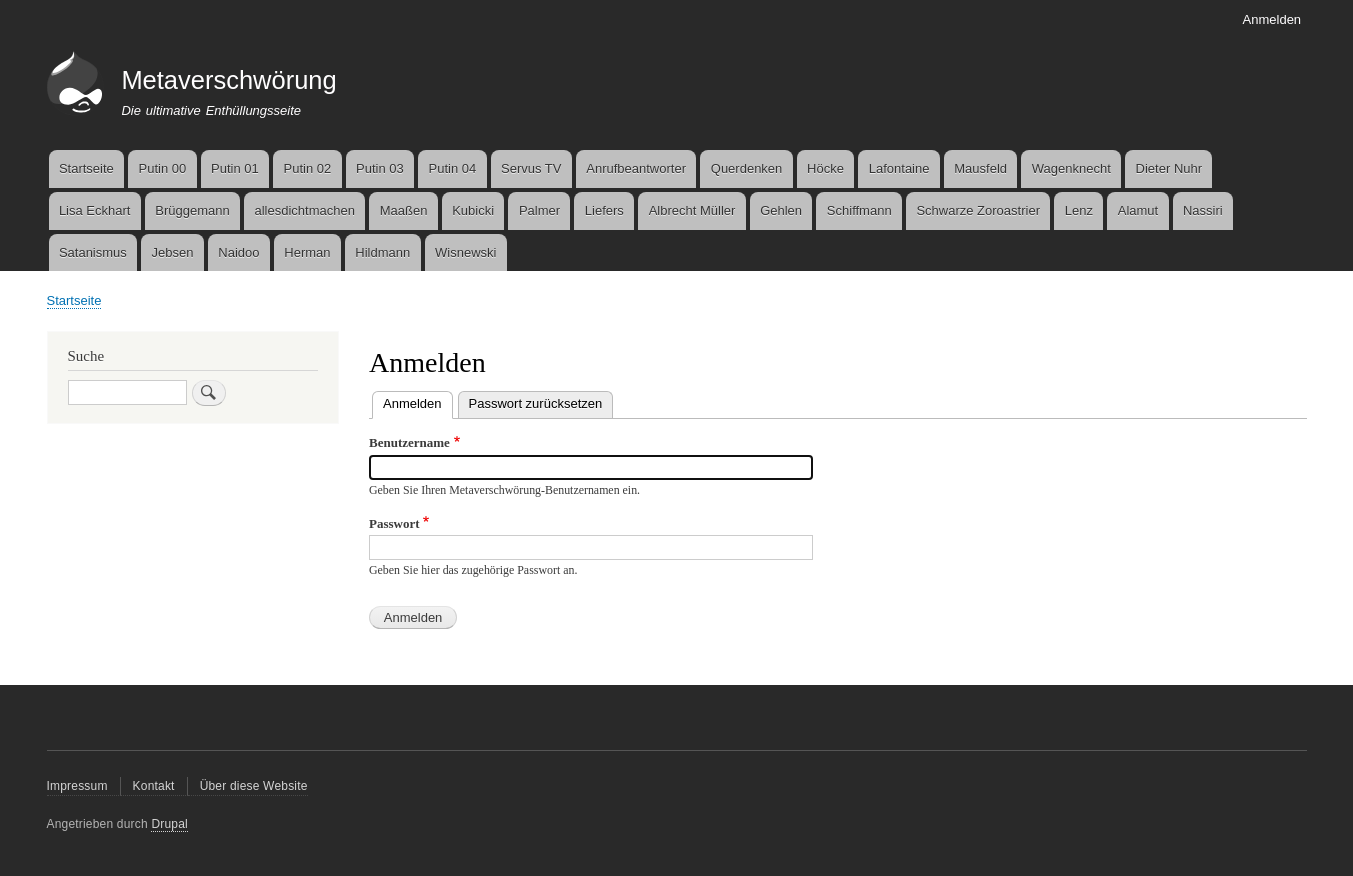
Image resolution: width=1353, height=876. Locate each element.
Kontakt (154, 786)
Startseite (86, 168)
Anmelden (1272, 19)
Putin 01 (235, 168)
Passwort (394, 523)
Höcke (825, 168)
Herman (307, 252)
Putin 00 (163, 168)
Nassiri (1203, 210)
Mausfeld (980, 168)
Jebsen (173, 252)
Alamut (1138, 210)
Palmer (539, 210)
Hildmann (382, 252)
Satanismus (93, 252)
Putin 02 (308, 168)
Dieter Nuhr (1169, 168)
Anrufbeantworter (636, 168)
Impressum (77, 786)
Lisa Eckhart (95, 210)
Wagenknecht (1071, 168)
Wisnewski (465, 252)
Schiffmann (859, 210)
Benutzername (409, 442)
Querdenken (747, 168)
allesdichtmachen (304, 210)
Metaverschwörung (228, 80)
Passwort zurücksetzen (536, 403)
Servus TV (531, 168)
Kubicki (473, 210)
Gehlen (781, 210)
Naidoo (238, 252)
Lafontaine (899, 168)
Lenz (1079, 210)
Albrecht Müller (692, 210)
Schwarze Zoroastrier (978, 210)
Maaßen (404, 210)
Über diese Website (254, 786)
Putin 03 (380, 168)
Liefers (604, 210)
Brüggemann (192, 210)
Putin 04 (453, 168)
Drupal (169, 824)
